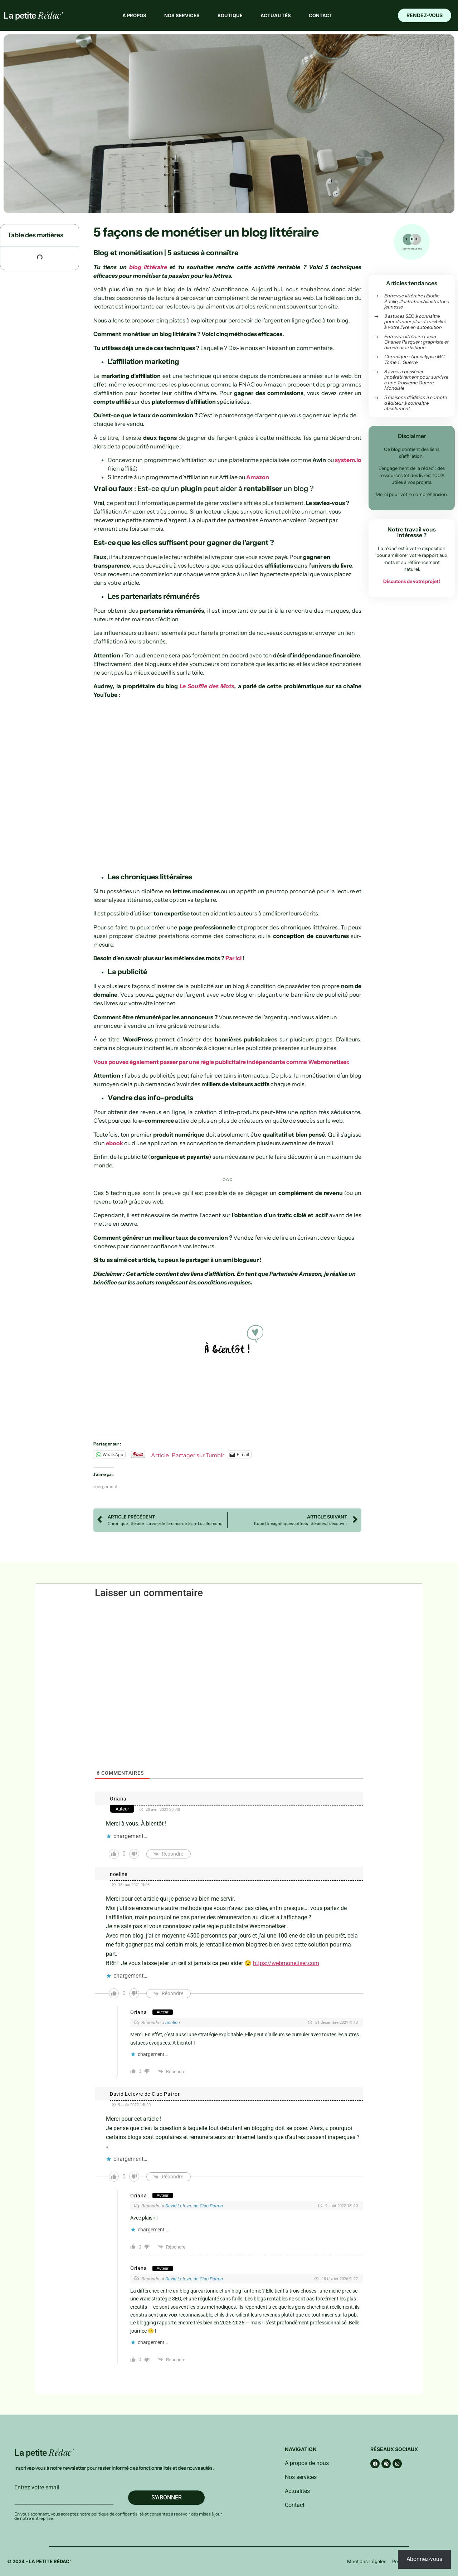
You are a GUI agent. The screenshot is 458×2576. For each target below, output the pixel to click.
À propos (134, 15)
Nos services (182, 15)
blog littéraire (148, 267)
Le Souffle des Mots (207, 686)
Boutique (230, 15)
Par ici (233, 958)
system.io (348, 459)
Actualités (275, 15)
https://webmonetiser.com (286, 1963)
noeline (118, 1874)
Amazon (257, 477)
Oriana (118, 1799)
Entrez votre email (36, 2487)
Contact (320, 15)
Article (160, 1454)
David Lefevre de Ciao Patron (145, 2094)
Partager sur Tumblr (198, 1454)
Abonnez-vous (424, 2559)
